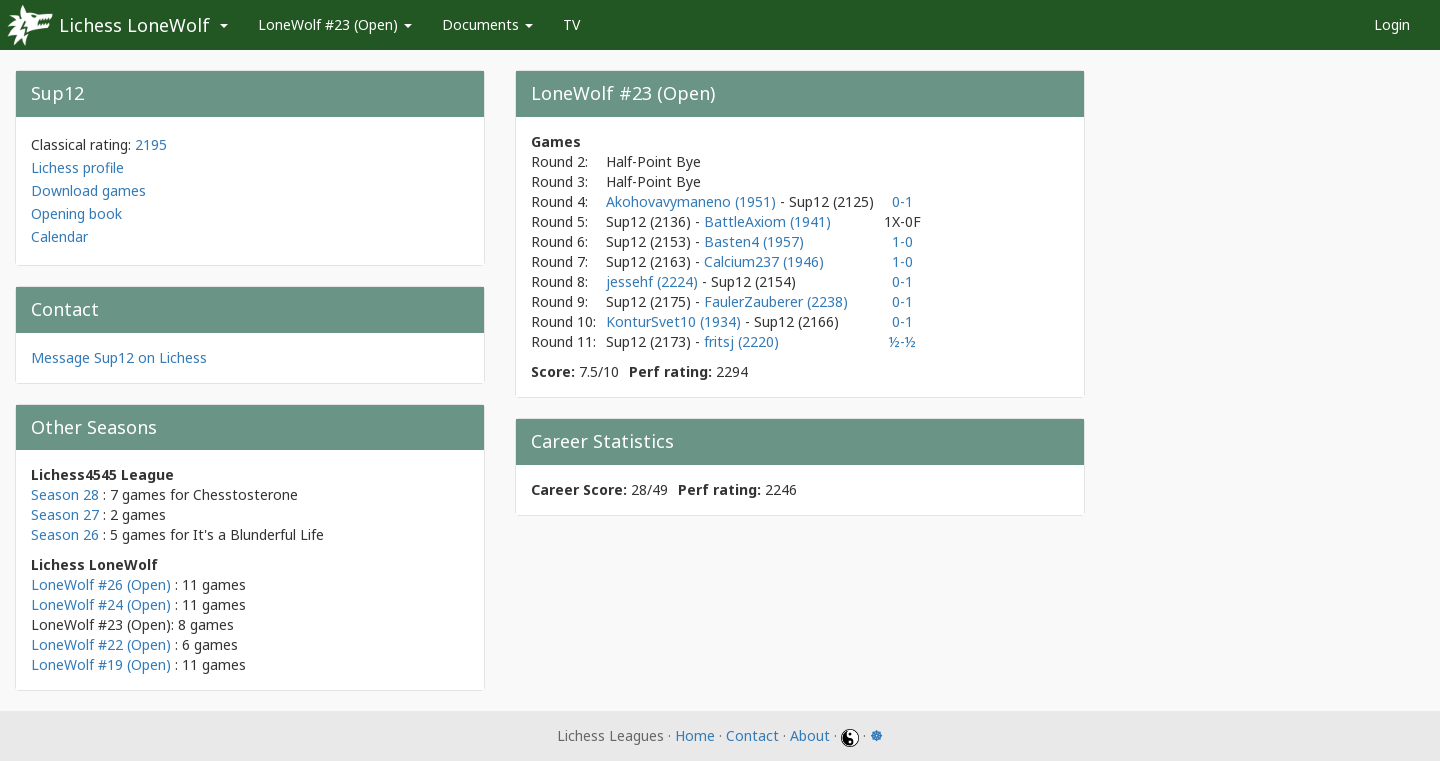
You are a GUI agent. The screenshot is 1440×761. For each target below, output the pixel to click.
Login (1392, 24)
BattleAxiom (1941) (767, 221)
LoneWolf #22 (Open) (101, 644)
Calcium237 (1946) (764, 261)
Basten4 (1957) (754, 241)
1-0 (902, 241)
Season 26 (65, 534)
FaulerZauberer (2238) (776, 301)
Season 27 (65, 514)
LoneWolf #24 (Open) (101, 604)
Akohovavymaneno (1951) (693, 201)
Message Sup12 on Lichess (119, 357)
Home (695, 735)
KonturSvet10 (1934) (675, 321)
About (810, 735)
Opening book (76, 213)
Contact (752, 735)
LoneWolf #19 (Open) (101, 664)
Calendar (59, 236)
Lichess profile (77, 167)
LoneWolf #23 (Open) (335, 24)
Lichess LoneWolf (134, 25)
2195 (151, 144)
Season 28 (65, 494)
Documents (487, 24)
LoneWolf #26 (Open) (101, 584)
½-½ (902, 341)
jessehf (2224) (654, 281)
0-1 (902, 201)
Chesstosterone (245, 494)
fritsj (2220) (741, 341)
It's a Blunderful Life (258, 534)
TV (571, 24)
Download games (88, 190)
